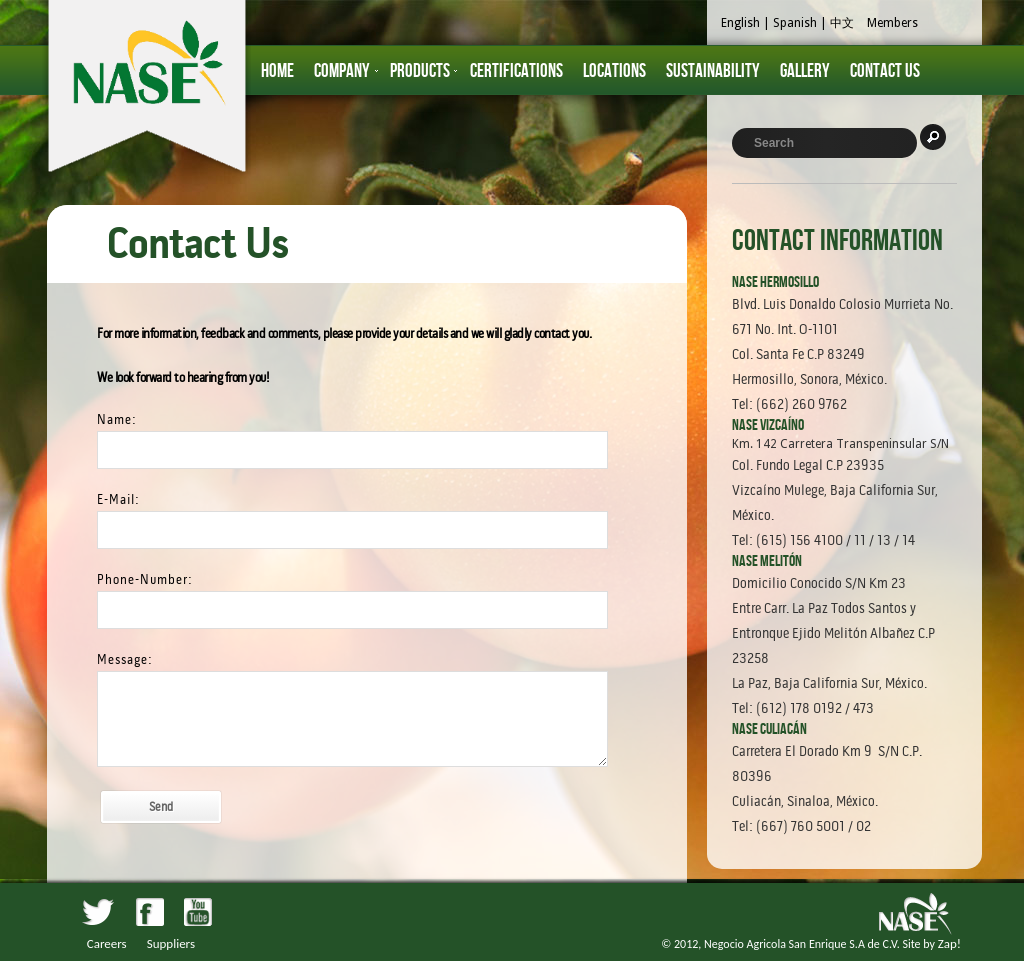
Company (342, 71)
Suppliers (171, 943)
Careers (107, 943)
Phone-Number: (145, 579)
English (740, 23)
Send (161, 807)
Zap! (949, 943)
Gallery (805, 71)
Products (420, 71)
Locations (614, 71)
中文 (842, 23)
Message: (125, 659)
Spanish (795, 23)
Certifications (516, 71)
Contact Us (885, 71)
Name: (117, 419)
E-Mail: (118, 499)
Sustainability (713, 71)
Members (892, 23)
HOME (277, 71)
